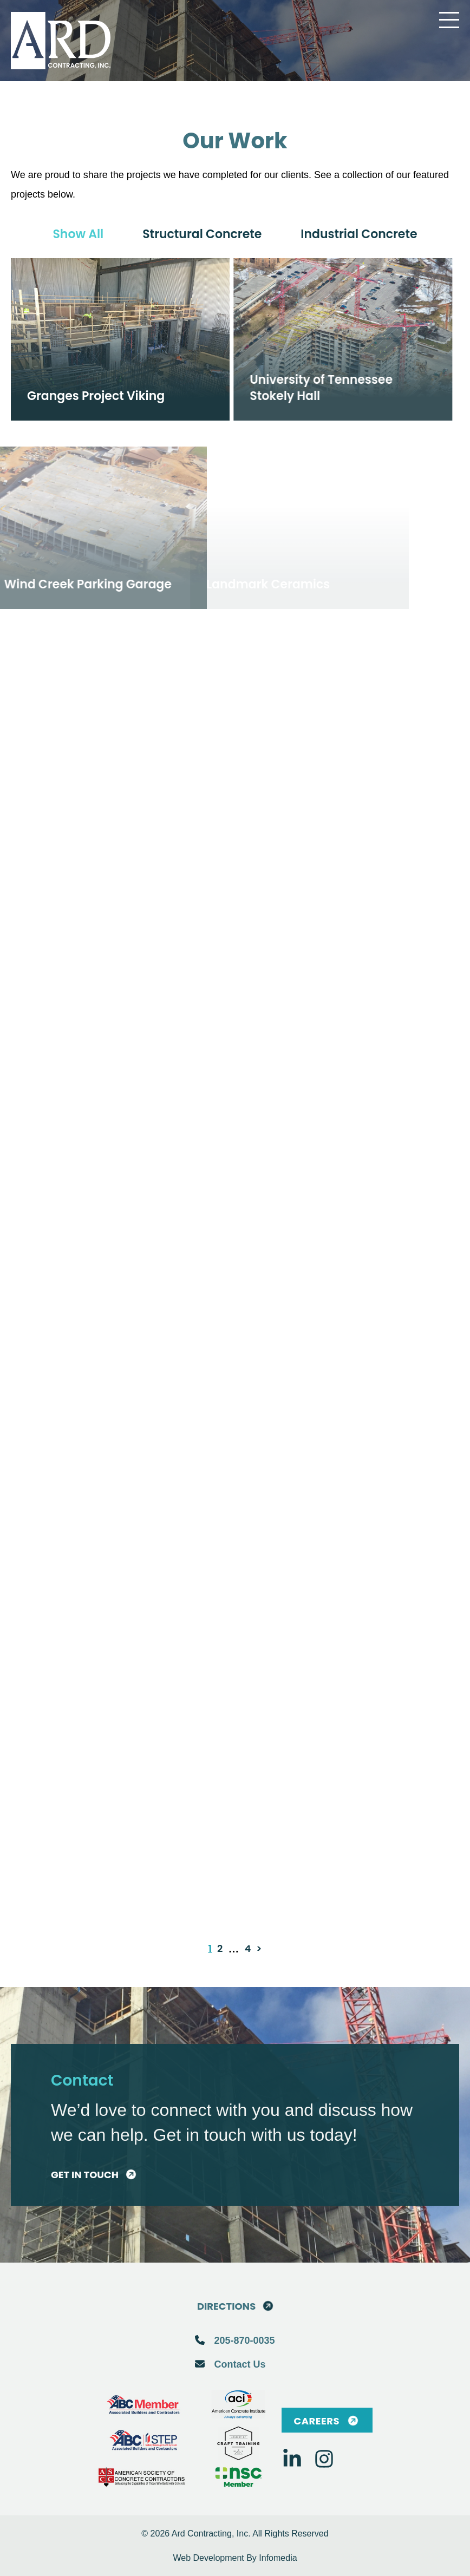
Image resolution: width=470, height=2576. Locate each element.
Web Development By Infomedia (235, 2557)
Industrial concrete (359, 234)
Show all (78, 234)
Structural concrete (202, 234)
